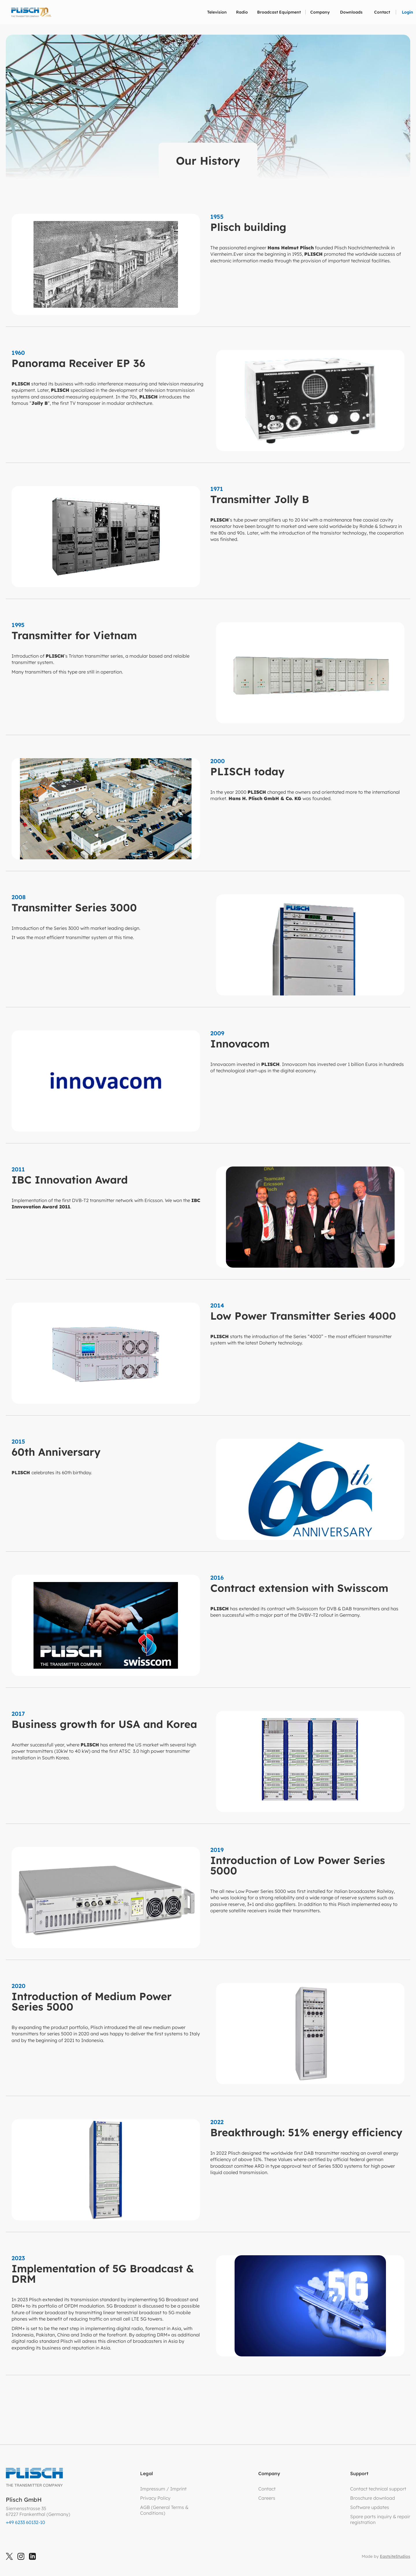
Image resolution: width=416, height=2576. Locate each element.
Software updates (369, 2507)
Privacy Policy (155, 2498)
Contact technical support (378, 2489)
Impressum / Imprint (163, 2489)
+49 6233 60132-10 (25, 2522)
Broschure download (372, 2498)
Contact (382, 12)
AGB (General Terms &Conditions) (164, 2510)
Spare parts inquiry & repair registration (380, 2519)
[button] (217, 12)
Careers (266, 2498)
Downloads (351, 12)
